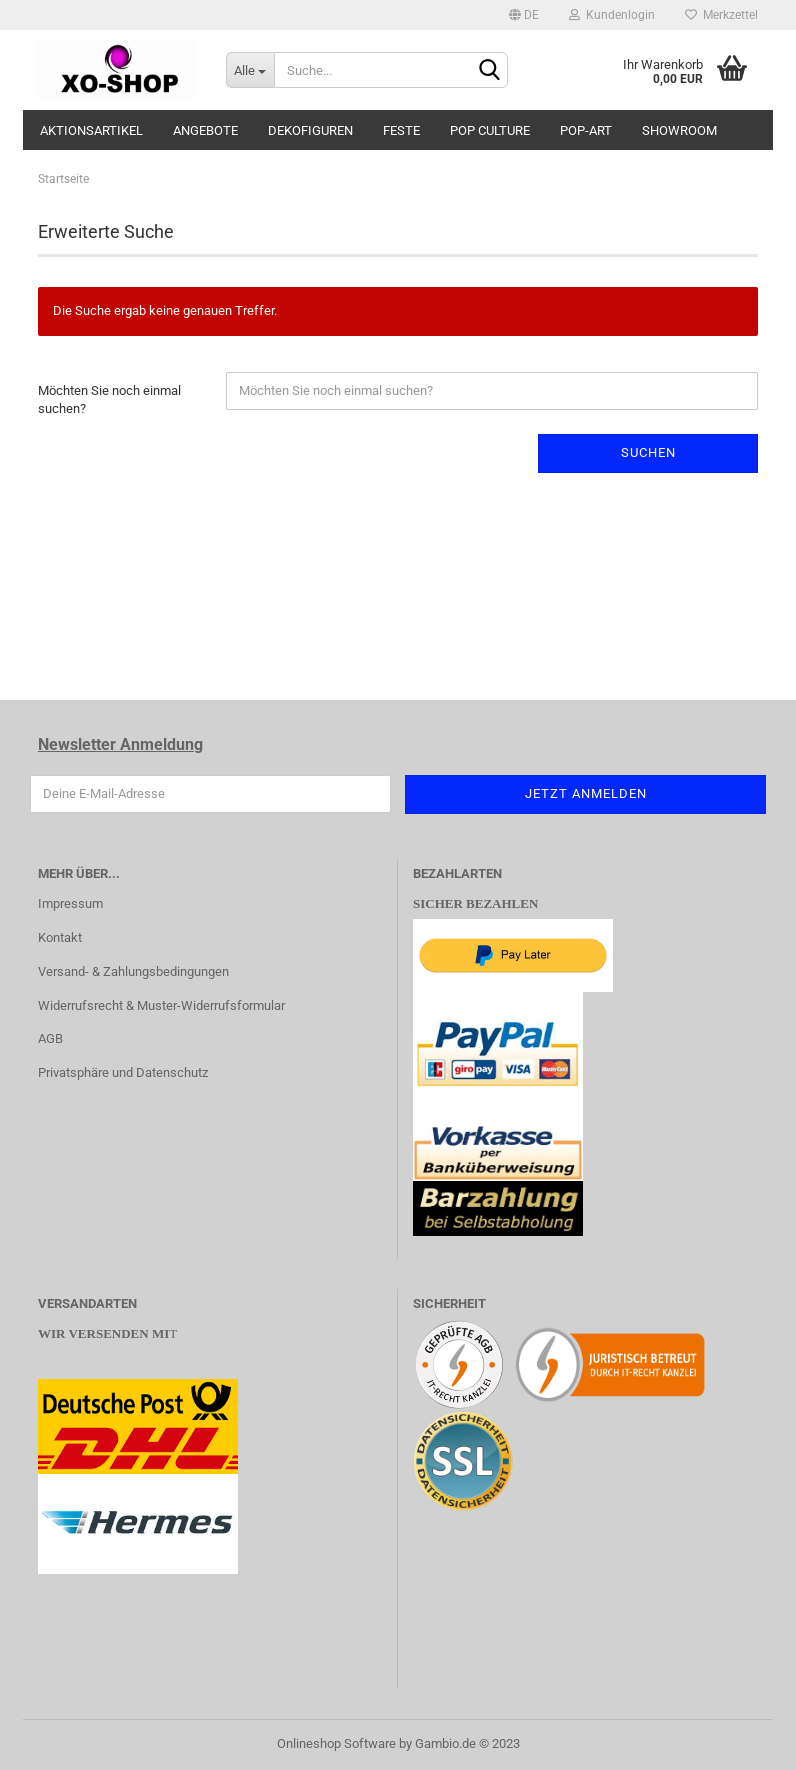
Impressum (70, 903)
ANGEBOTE (205, 130)
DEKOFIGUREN (310, 130)
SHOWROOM (679, 130)
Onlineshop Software (336, 1743)
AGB (50, 1038)
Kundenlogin (612, 15)
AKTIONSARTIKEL (91, 130)
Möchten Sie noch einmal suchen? (109, 400)
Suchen (648, 452)
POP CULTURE (490, 130)
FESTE (401, 130)
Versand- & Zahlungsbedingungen (133, 971)
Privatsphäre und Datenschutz (123, 1072)
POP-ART (586, 130)
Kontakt (60, 937)
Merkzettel (721, 15)
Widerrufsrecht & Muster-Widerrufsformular (161, 1005)
